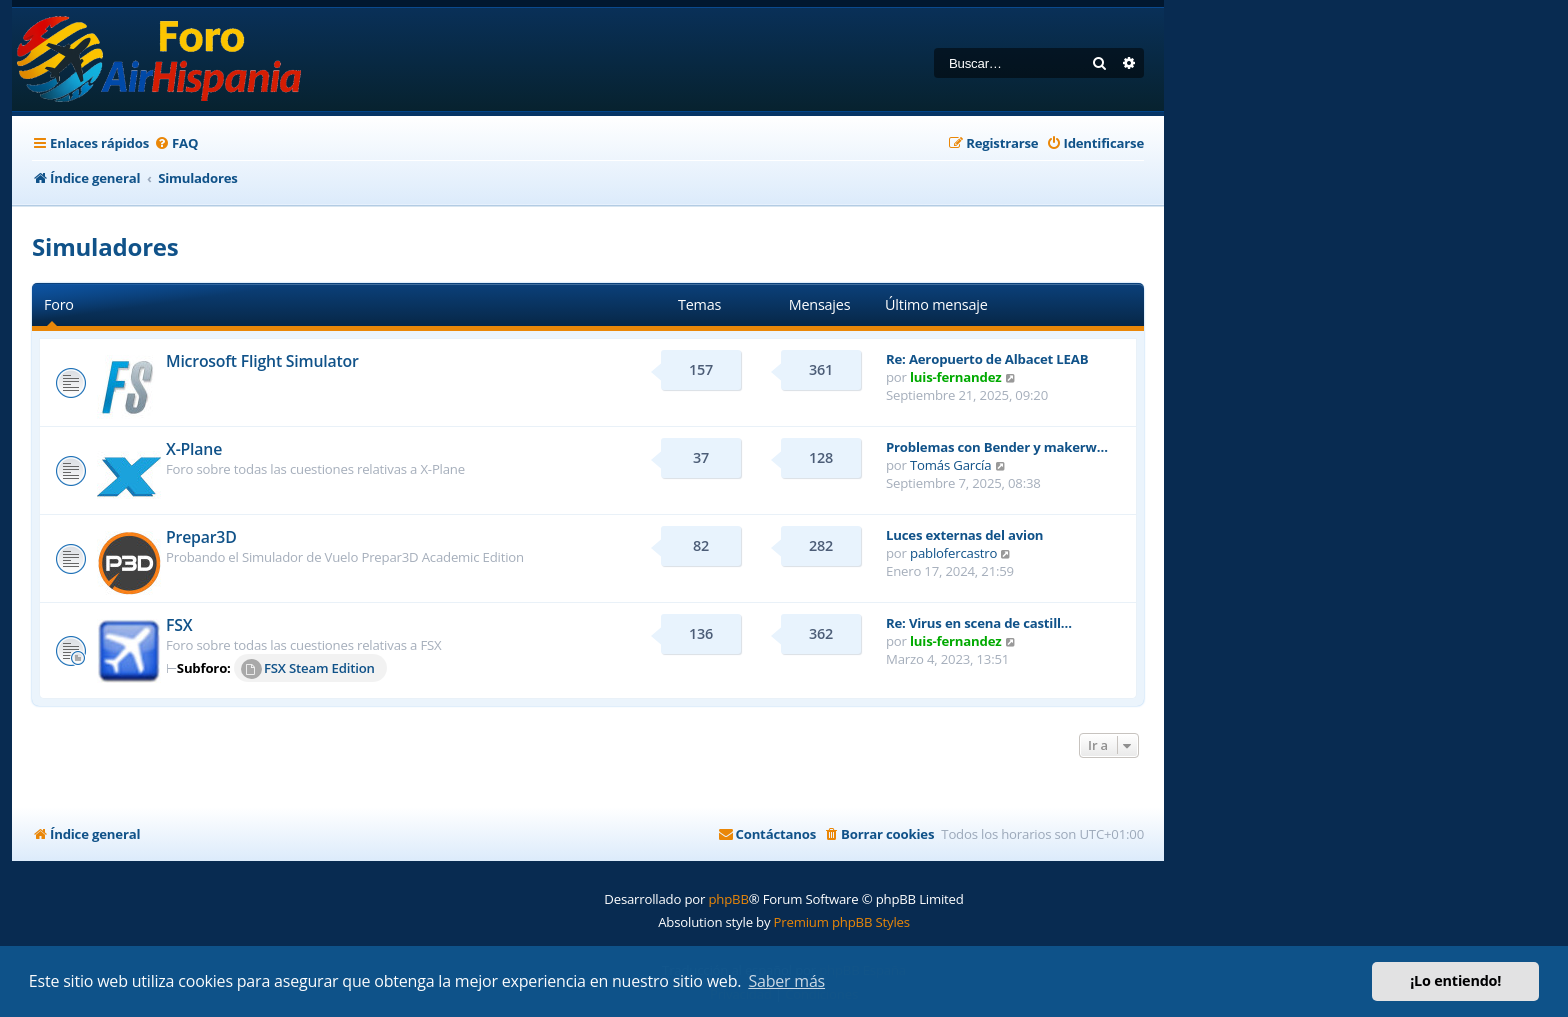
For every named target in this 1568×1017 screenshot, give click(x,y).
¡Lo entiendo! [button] (1455, 980)
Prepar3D (201, 537)
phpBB (728, 899)
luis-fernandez (955, 377)
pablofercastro (953, 553)
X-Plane (194, 449)
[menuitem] (176, 143)
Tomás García (950, 465)
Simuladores (105, 246)
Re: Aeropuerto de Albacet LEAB (987, 359)
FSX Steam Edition (308, 669)
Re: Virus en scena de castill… (979, 623)
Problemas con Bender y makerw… (997, 447)
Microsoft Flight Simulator (262, 361)
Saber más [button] (786, 981)
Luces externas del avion (964, 535)
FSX (179, 625)
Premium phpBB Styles (842, 922)
